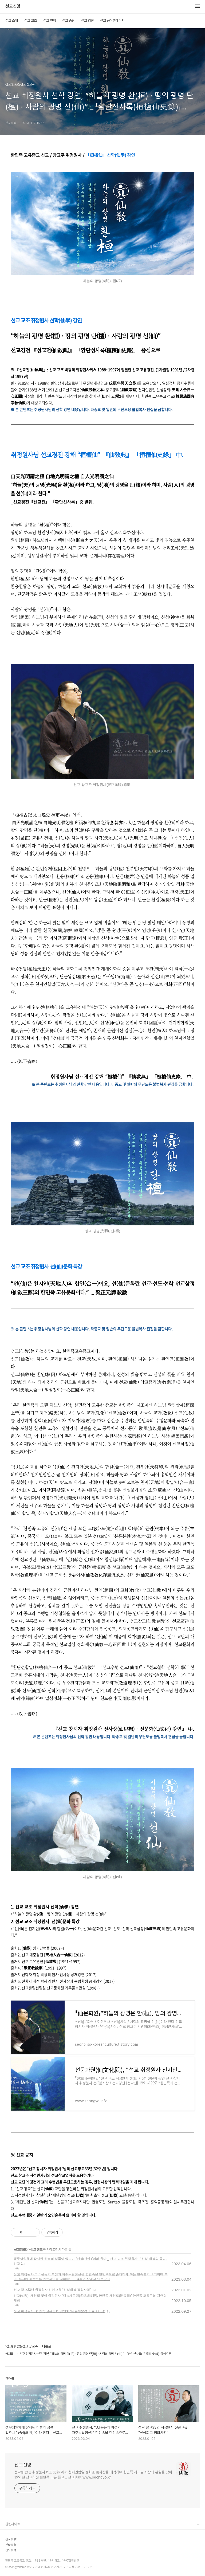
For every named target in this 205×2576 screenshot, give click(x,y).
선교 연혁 (49, 20)
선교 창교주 (37, 2249)
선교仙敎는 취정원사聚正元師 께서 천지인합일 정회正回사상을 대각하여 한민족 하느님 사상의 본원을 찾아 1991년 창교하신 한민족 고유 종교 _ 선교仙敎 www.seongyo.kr (93, 2474)
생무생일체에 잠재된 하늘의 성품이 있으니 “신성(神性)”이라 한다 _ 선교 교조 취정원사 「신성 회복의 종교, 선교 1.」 (90, 2261)
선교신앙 (12, 6)
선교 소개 (11, 20)
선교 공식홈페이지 (112, 20)
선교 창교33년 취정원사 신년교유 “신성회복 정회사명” (52, 2290)
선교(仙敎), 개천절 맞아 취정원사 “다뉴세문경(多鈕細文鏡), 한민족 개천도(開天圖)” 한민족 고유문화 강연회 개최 (90, 2298)
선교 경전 (87, 20)
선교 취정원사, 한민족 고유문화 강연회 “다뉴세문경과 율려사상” (59, 2311)
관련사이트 (12, 2524)
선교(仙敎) (20, 2249)
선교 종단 (68, 20)
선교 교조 (30, 20)
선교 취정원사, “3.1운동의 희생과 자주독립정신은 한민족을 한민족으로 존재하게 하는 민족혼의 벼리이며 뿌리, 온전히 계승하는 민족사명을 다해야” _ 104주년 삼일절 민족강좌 (91, 2276)
